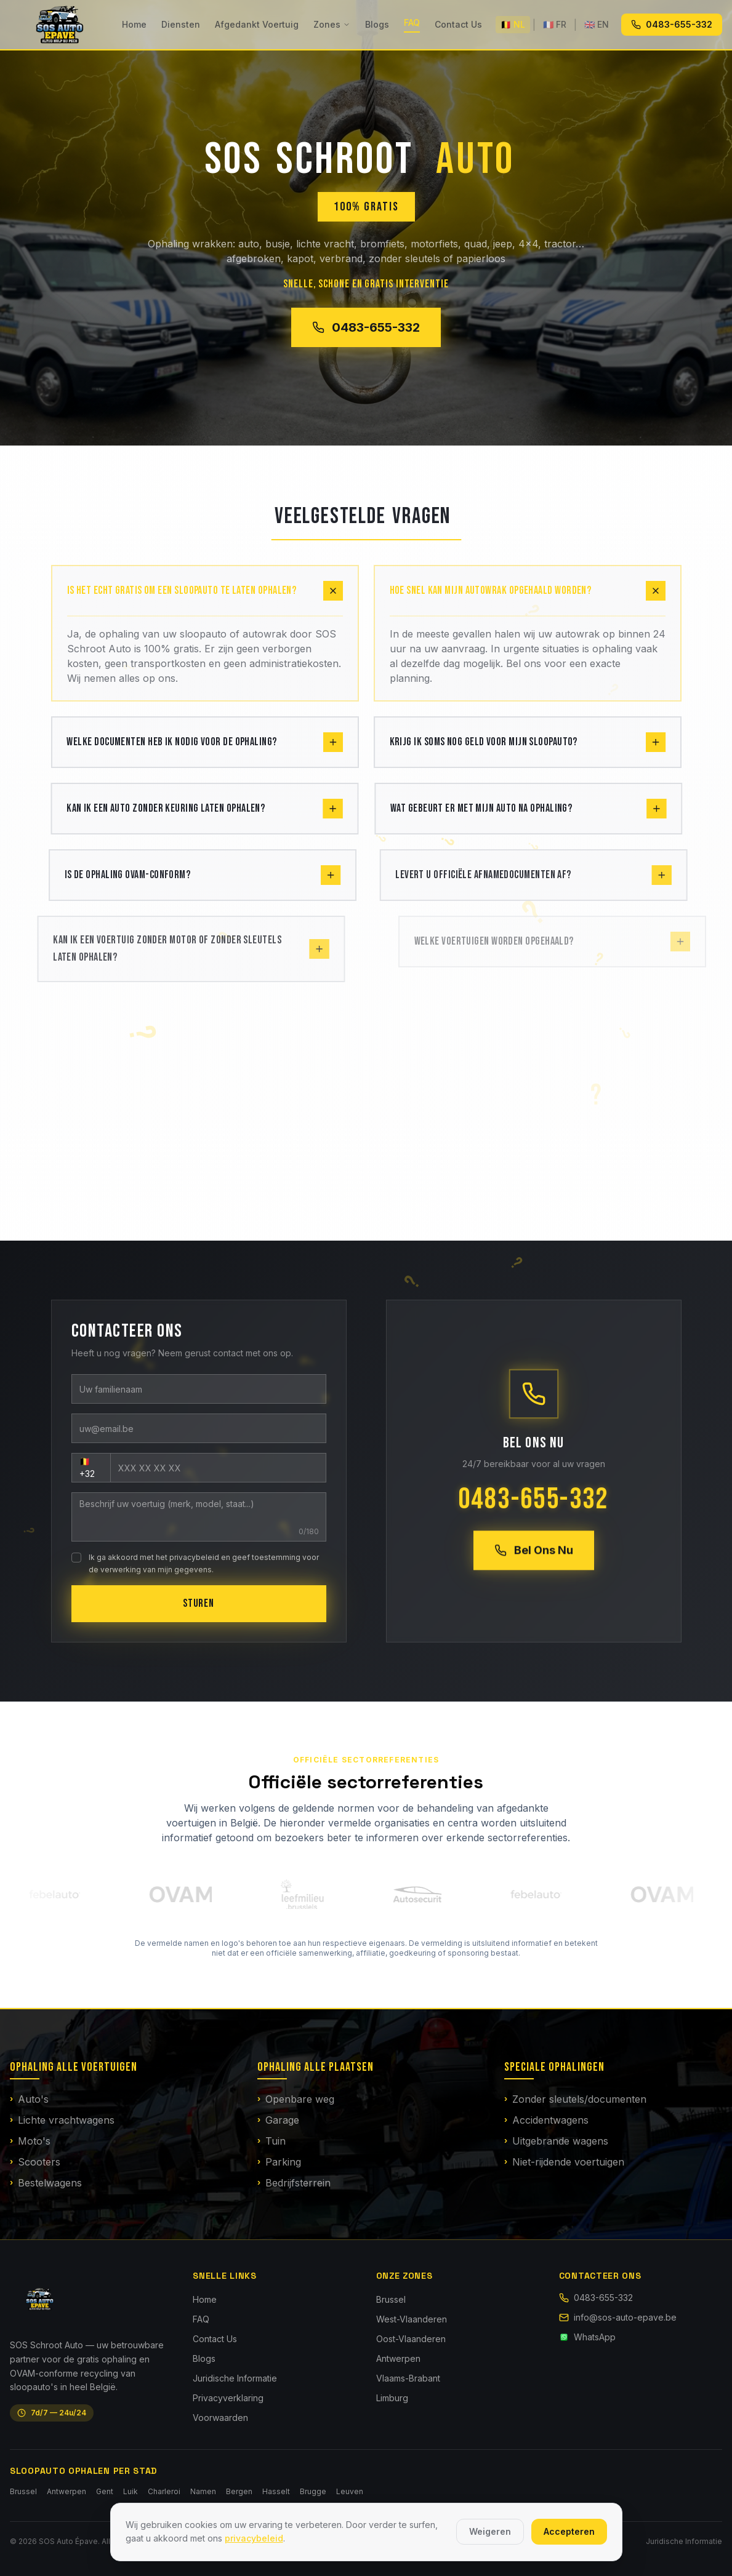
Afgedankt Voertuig (257, 24)
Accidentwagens (546, 2120)
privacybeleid (254, 2538)
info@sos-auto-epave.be (618, 2317)
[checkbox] (75, 1557)
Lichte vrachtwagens (62, 2120)
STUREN (198, 1603)
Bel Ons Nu (534, 1552)
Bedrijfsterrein (294, 2183)
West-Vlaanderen (411, 2319)
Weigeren (490, 2531)
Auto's (29, 2100)
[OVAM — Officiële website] (186, 1894)
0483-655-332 (671, 24)
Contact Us (458, 24)
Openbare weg (295, 2100)
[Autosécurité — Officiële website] (422, 1894)
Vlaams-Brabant (408, 2378)
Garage (278, 2120)
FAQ (412, 22)
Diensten (180, 24)
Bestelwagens (46, 2183)
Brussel (391, 2299)
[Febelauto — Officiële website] (60, 1894)
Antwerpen (398, 2358)
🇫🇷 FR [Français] (554, 24)
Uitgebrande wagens (556, 2141)
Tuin (271, 2141)
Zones (331, 24)
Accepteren (569, 2531)
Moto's (30, 2141)
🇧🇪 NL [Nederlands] (513, 24)
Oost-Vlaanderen (411, 2339)
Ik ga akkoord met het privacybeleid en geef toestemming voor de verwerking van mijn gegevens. (202, 1563)
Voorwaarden (220, 2417)
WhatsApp (587, 2337)
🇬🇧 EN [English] (596, 24)
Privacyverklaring (228, 2398)
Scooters (35, 2162)
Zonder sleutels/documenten (575, 2100)
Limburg (392, 2398)
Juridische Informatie (235, 2378)
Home (134, 24)
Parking (279, 2162)
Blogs (377, 24)
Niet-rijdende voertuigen (564, 2162)
